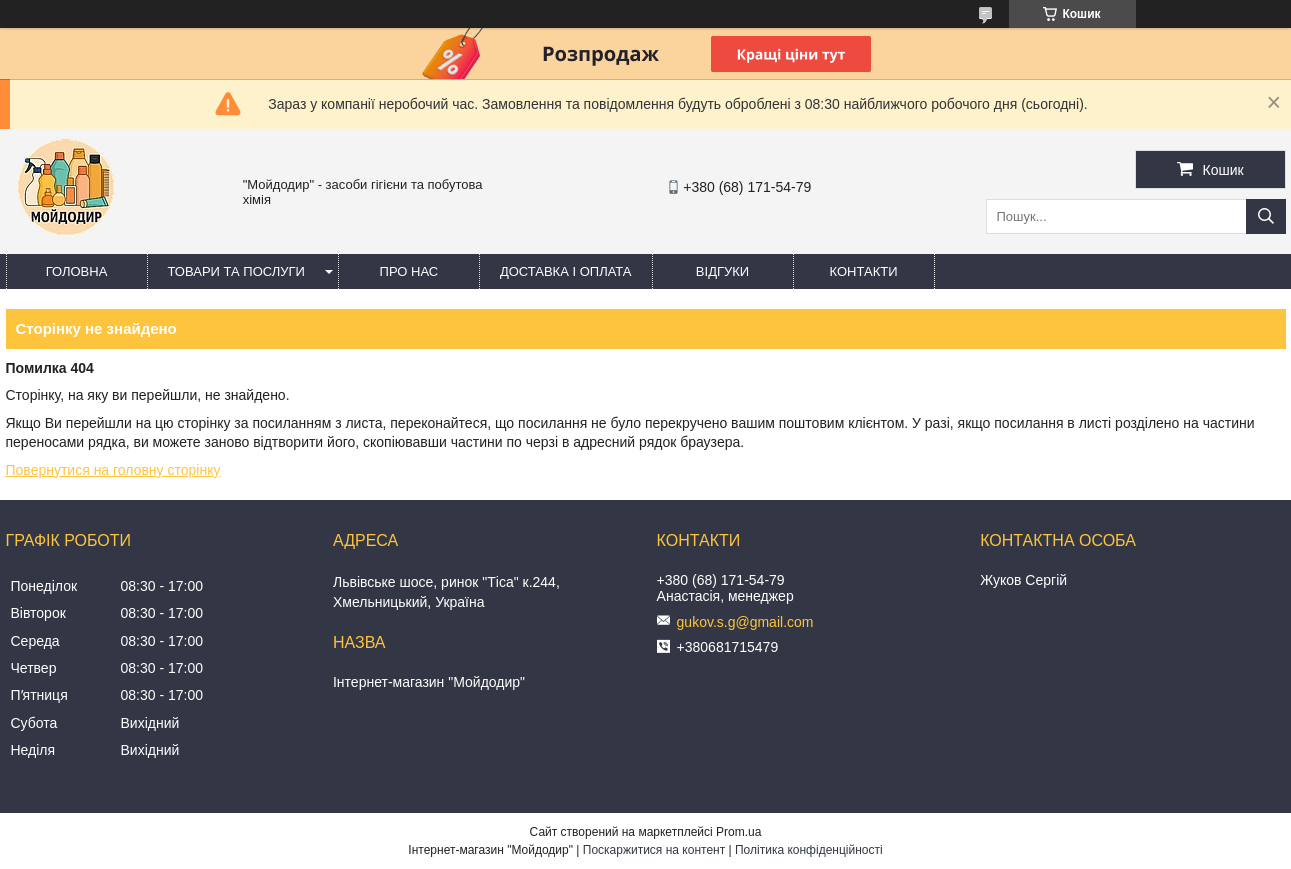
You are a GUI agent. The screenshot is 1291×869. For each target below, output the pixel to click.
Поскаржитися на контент (654, 850)
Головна (77, 271)
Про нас (409, 271)
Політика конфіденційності (809, 850)
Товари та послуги (236, 271)
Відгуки (722, 271)
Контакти (864, 271)
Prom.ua (738, 832)
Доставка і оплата (566, 271)
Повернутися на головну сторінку (113, 470)
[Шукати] (1266, 216)
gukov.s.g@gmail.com (745, 622)
